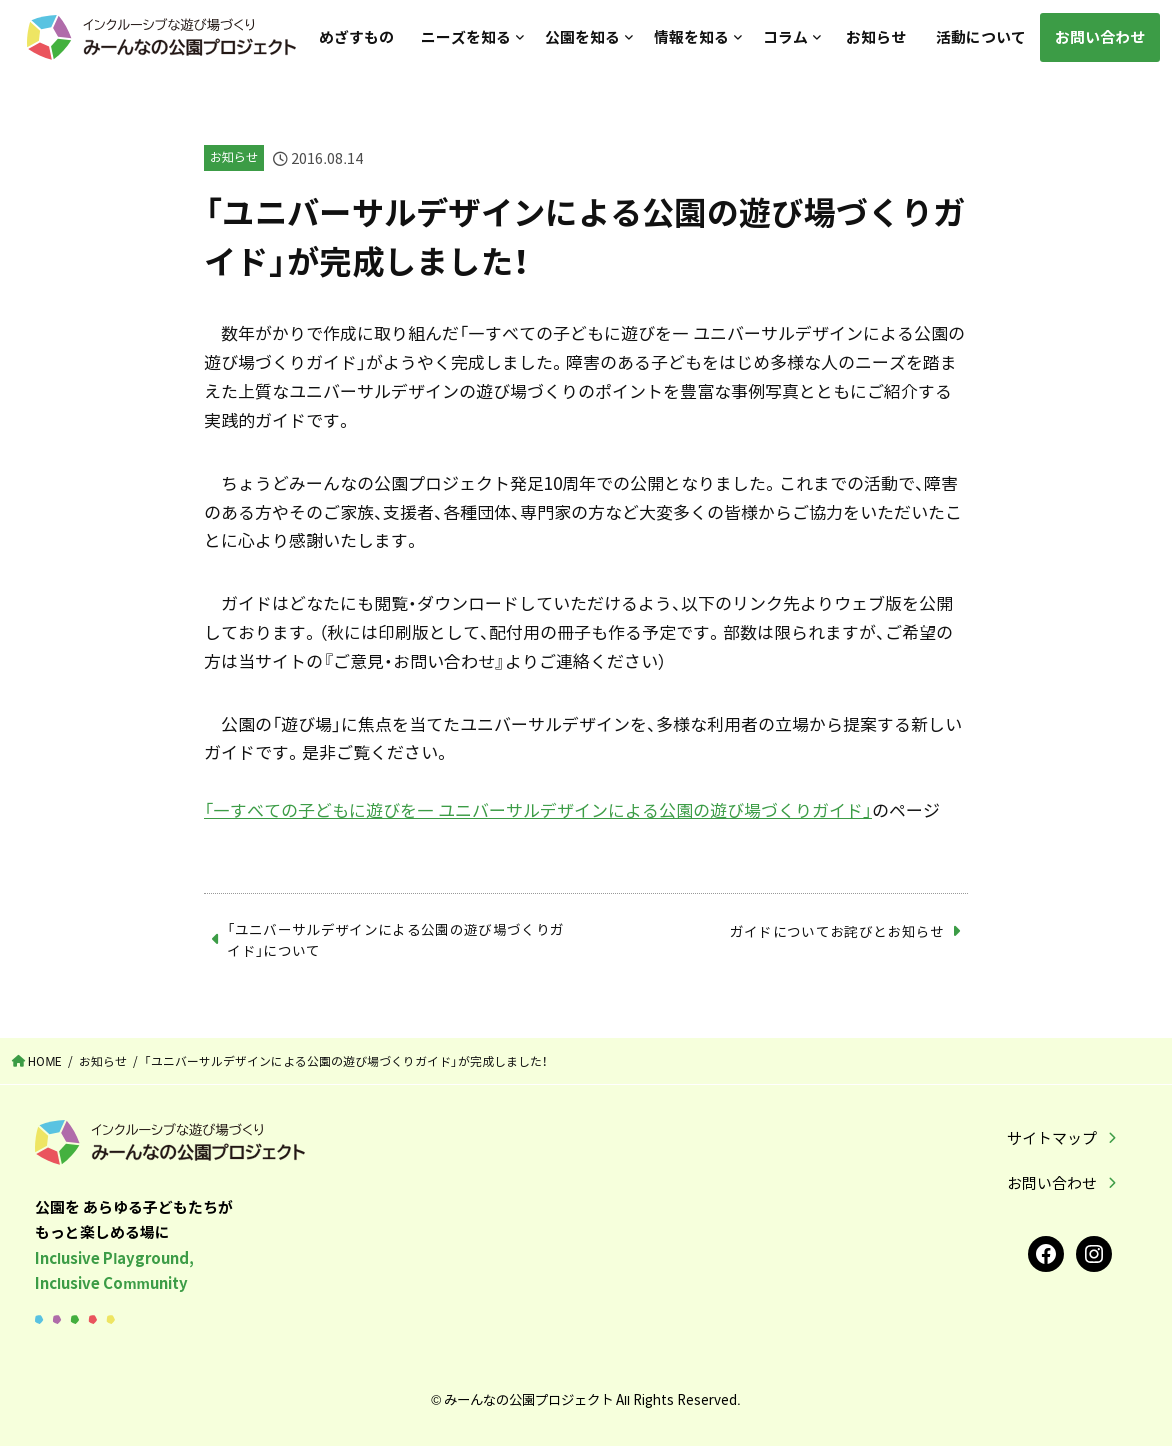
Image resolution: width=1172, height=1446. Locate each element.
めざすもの (355, 37)
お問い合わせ (1100, 37)
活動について (980, 37)
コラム (785, 37)
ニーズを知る (465, 37)
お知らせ (876, 37)
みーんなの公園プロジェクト (528, 1399)
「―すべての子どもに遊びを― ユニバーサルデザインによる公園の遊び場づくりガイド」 (538, 809)
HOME (45, 1061)
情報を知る (691, 37)
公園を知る (581, 37)
